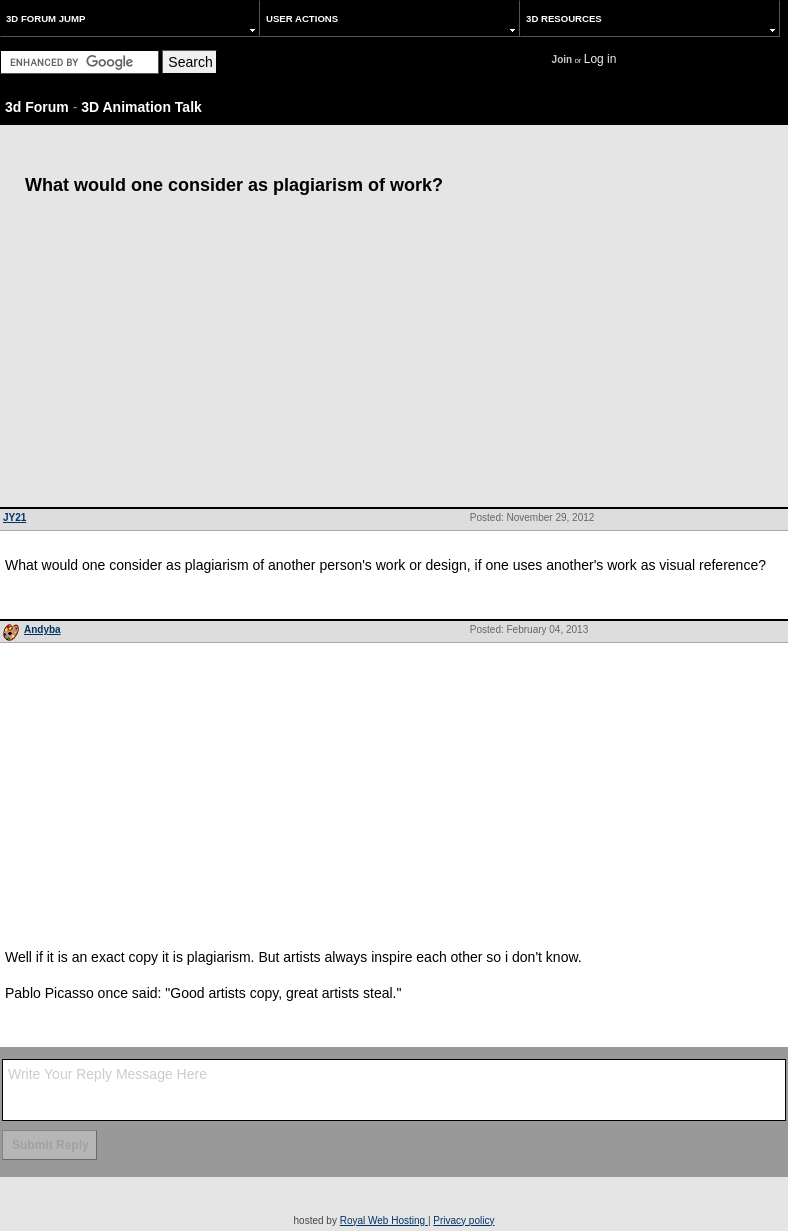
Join (562, 59)
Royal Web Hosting (384, 1220)
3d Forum (37, 107)
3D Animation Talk (141, 107)
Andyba (42, 629)
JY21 (14, 517)
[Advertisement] (394, 357)
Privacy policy (463, 1220)
